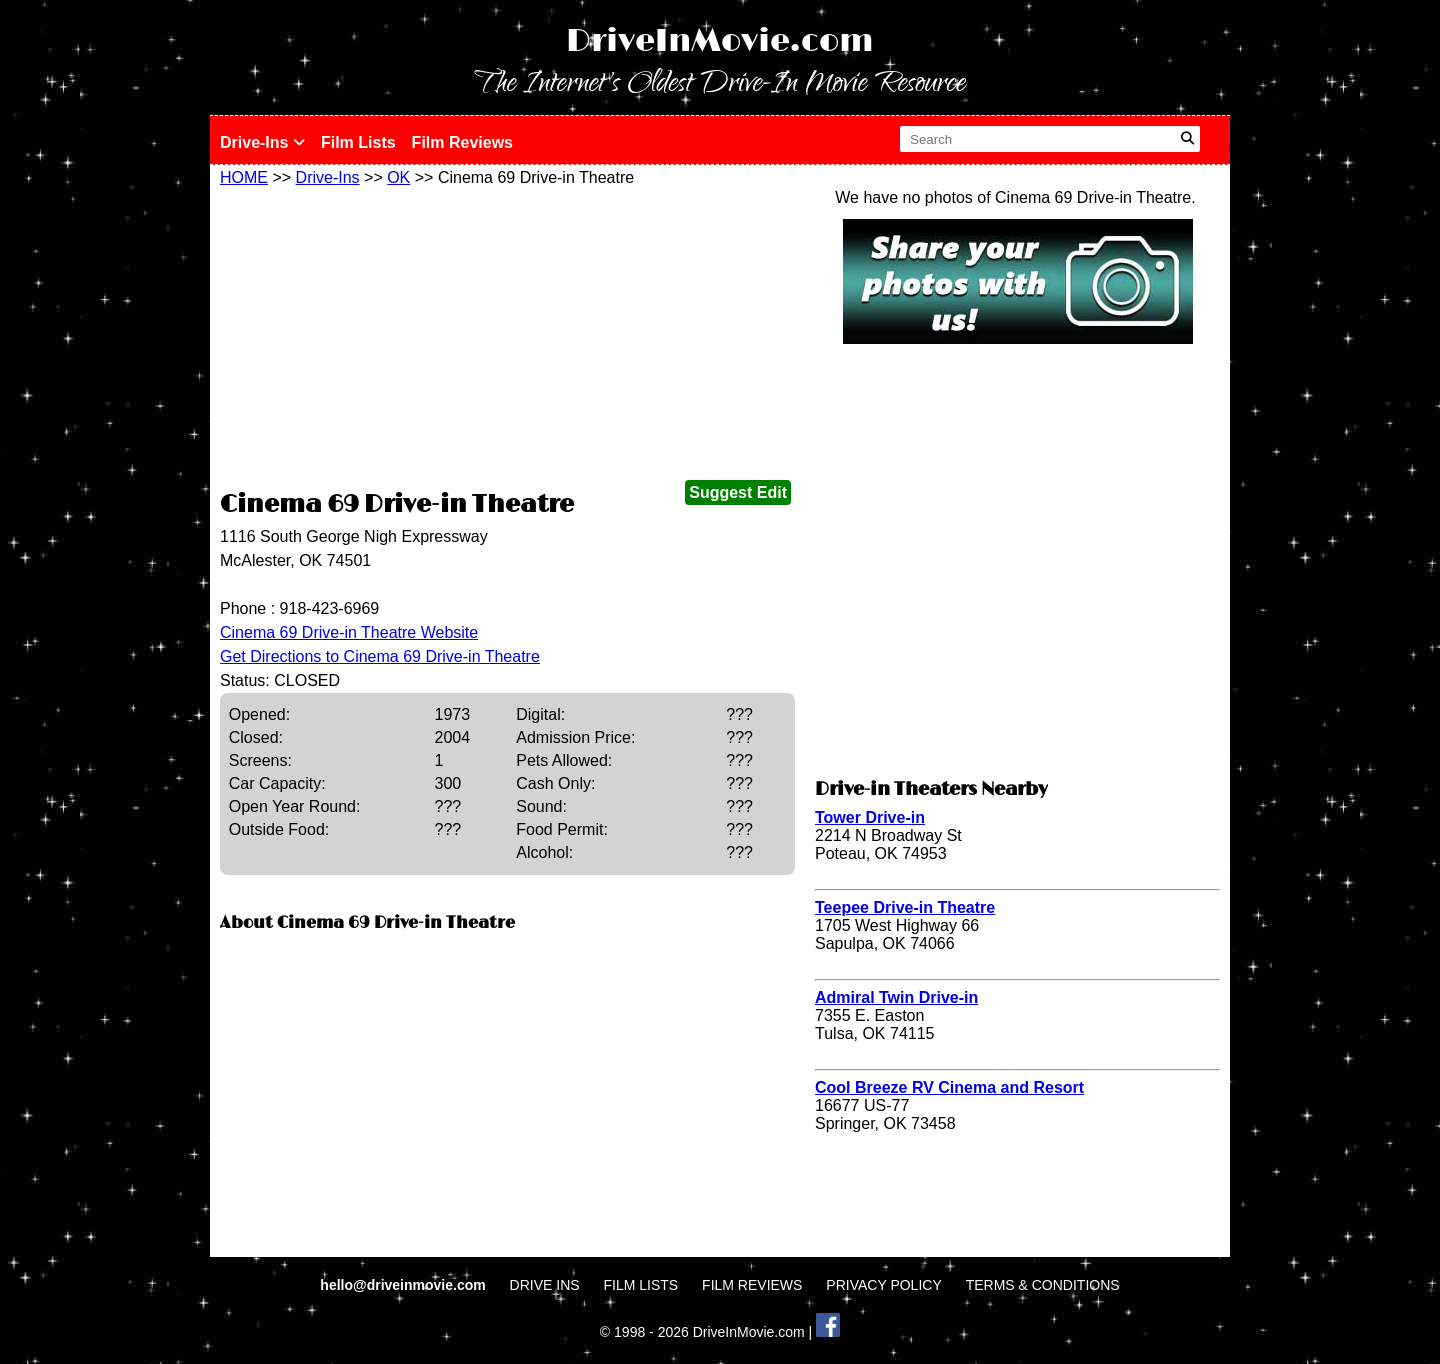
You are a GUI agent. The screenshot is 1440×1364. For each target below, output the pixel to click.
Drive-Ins (262, 142)
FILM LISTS (641, 1285)
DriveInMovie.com (720, 41)
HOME (244, 177)
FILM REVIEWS (752, 1285)
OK (398, 177)
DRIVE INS (545, 1285)
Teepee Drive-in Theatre (905, 907)
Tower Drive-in (870, 817)
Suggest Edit (738, 492)
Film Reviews (462, 142)
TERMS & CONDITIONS (1043, 1285)
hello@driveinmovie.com (404, 1285)
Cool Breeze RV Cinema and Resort (949, 1087)
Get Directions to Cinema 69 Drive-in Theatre (380, 656)
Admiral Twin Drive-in (896, 997)
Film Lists (358, 142)
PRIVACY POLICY (883, 1285)
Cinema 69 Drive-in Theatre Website (349, 632)
